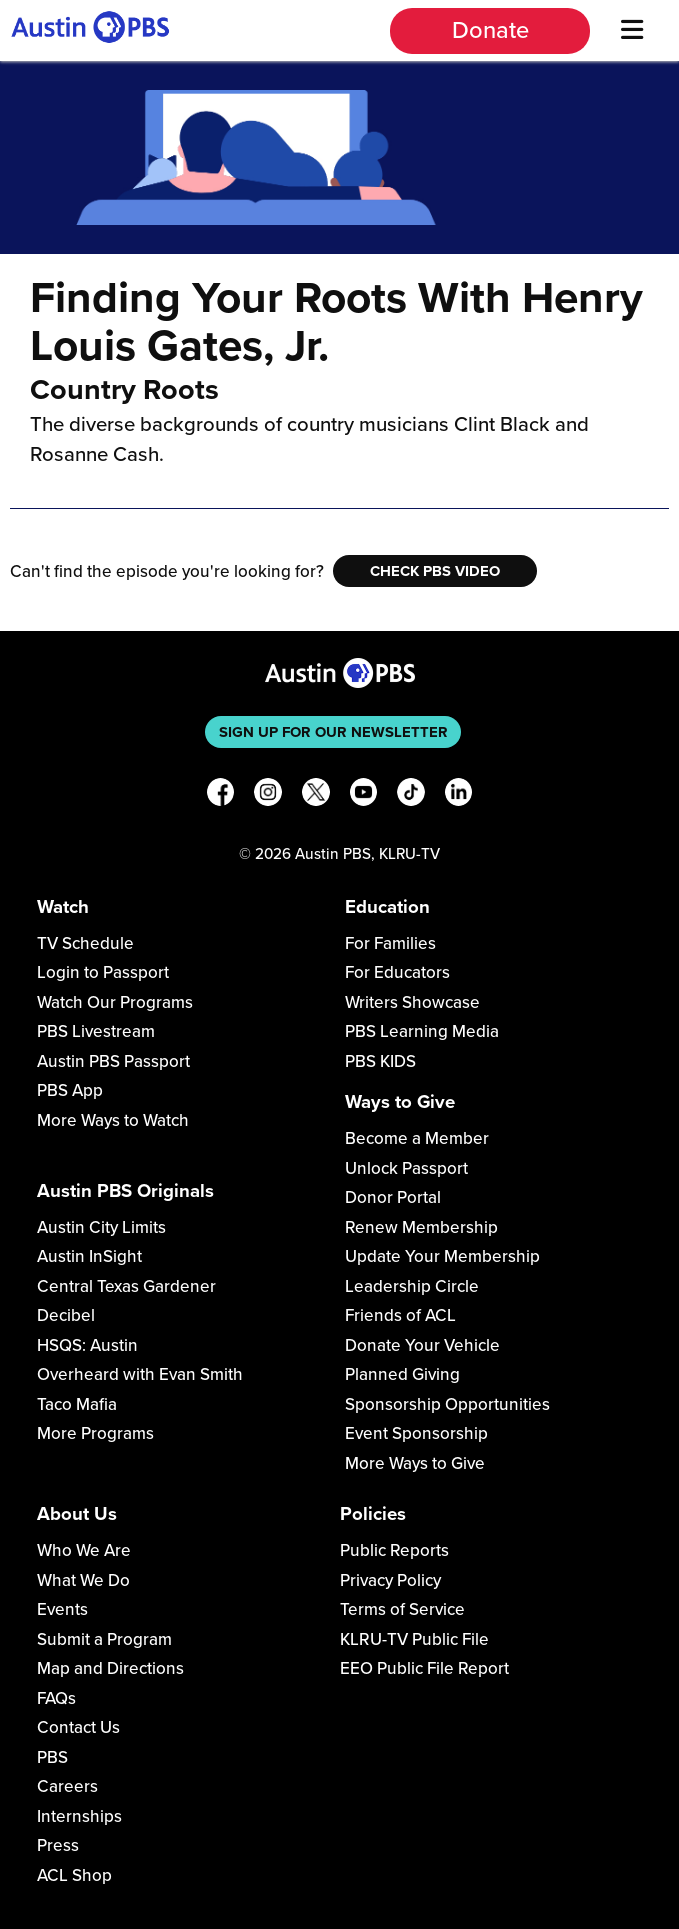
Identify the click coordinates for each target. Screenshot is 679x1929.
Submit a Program (104, 1639)
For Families (390, 943)
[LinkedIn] (459, 795)
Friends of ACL (400, 1315)
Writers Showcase (412, 1002)
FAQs (56, 1698)
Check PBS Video (435, 571)
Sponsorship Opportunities (447, 1404)
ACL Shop (74, 1875)
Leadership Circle (412, 1286)
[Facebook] (221, 795)
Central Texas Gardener (126, 1286)
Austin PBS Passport (113, 1061)
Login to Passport (103, 972)
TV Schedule (85, 943)
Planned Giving (402, 1374)
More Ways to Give (415, 1463)
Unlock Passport (406, 1168)
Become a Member (417, 1138)
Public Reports (394, 1550)
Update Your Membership (442, 1256)
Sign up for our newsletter (333, 732)
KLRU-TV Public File (414, 1639)
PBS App (70, 1090)
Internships (79, 1816)
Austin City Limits (101, 1227)
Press (58, 1845)
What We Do (83, 1580)
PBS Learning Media (422, 1031)
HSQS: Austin (87, 1345)
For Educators (397, 972)
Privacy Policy (390, 1580)
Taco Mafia (77, 1404)
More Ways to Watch (113, 1120)
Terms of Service (402, 1609)
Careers (67, 1786)
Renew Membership (421, 1227)
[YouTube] (364, 795)
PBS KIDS (380, 1061)
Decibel (66, 1315)
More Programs (95, 1433)
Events (62, 1609)
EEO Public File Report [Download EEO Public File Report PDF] (424, 1668)
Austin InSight (89, 1256)
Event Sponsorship (416, 1433)
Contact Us (78, 1727)
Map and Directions (110, 1668)
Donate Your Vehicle (422, 1345)
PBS (52, 1757)
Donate (490, 30)
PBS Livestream (96, 1031)
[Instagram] (268, 795)
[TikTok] (411, 795)
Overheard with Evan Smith (140, 1374)
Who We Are (84, 1550)
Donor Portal (393, 1197)
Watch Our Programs (115, 1002)
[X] (316, 795)
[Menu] (632, 30)
